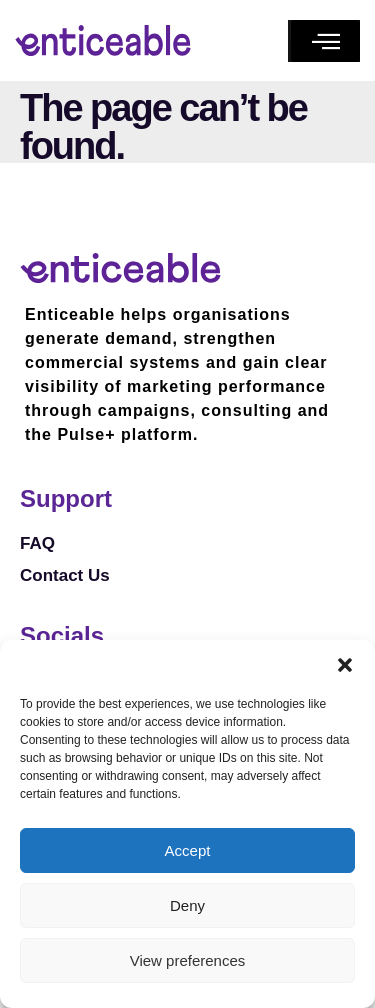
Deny (187, 905)
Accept (188, 850)
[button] (345, 665)
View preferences (188, 960)
